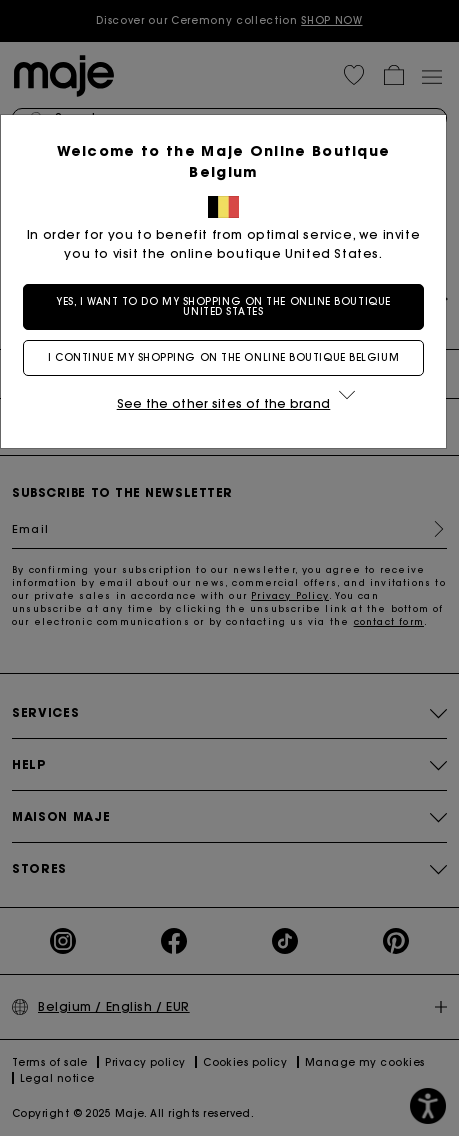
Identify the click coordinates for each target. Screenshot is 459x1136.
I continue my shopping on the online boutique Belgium (229, 357)
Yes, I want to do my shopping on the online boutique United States (229, 306)
